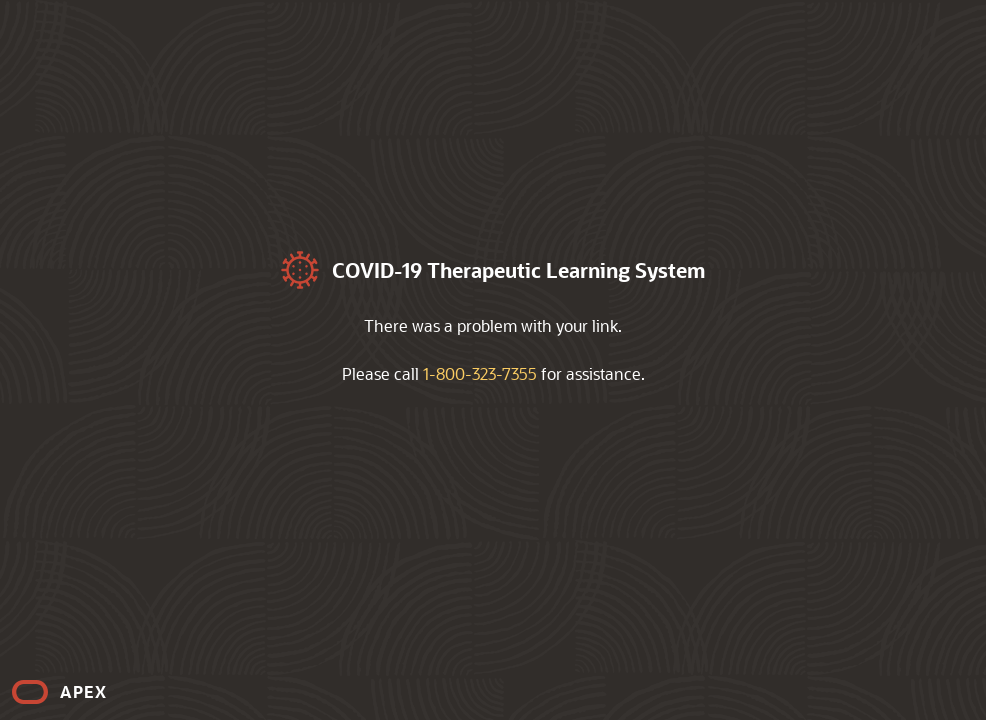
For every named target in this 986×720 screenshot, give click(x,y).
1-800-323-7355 (480, 373)
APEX (83, 691)
